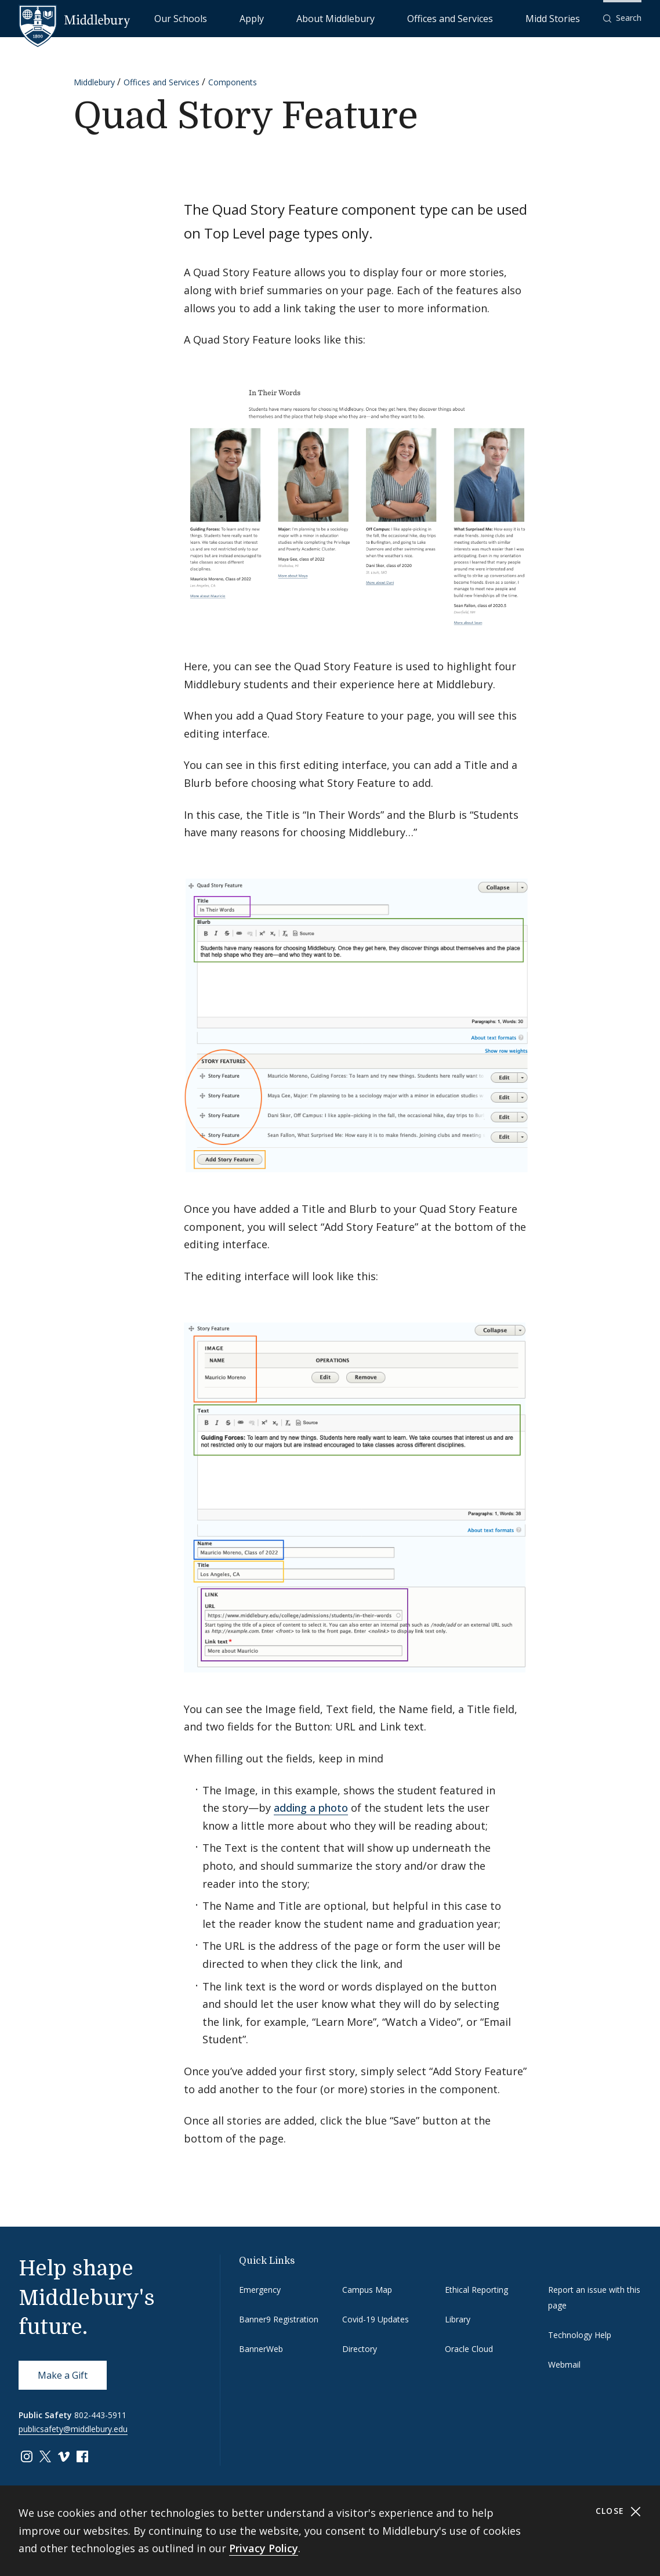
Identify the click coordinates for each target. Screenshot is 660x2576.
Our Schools (300, 17)
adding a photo (311, 1808)
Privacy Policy (263, 2548)
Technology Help (579, 2334)
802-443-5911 (100, 2414)
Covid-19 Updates (375, 2319)
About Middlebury (404, 17)
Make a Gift (63, 2375)
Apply (347, 17)
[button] (622, 18)
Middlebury (94, 82)
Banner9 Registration (278, 2319)
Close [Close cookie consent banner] (618, 2511)
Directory (359, 2348)
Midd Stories (565, 17)
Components (232, 82)
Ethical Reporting (476, 2289)
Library (457, 2319)
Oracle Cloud (469, 2348)
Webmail (564, 2364)
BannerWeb (261, 2348)
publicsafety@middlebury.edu (73, 2428)
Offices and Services (490, 17)
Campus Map (367, 2289)
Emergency (260, 2289)
